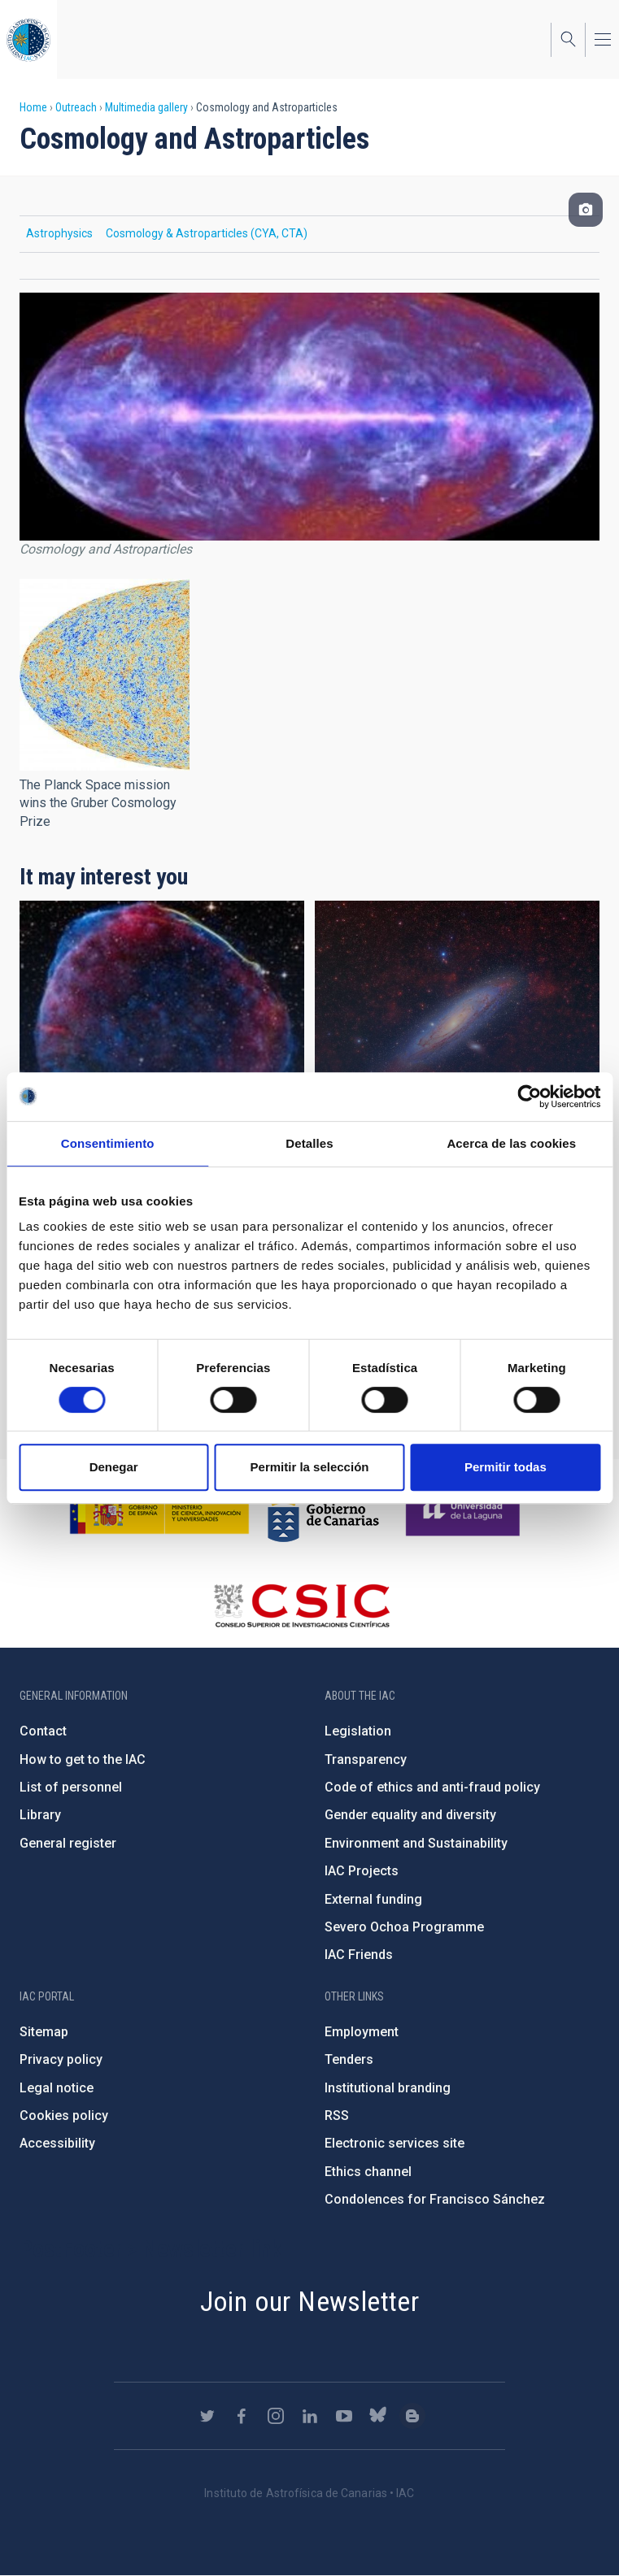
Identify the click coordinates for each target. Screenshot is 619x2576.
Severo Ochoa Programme (404, 1927)
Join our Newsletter (310, 2301)
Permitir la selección (310, 1467)
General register (68, 1843)
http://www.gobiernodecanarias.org (323, 1511)
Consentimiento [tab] (108, 1143)
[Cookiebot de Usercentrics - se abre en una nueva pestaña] (529, 1096)
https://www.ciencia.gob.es (159, 1511)
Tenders (349, 2059)
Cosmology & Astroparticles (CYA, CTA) (206, 233)
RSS (337, 2115)
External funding (373, 1899)
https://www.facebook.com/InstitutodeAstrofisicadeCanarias (241, 2416)
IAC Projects (362, 1871)
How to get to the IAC (83, 1759)
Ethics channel (368, 2171)
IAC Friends (359, 1954)
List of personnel (71, 1787)
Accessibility (57, 2143)
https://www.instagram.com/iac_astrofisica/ (276, 2416)
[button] (105, 675)
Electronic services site (394, 2143)
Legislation (358, 1731)
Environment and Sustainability (416, 1843)
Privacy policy (61, 2059)
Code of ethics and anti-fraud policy (432, 1787)
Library (40, 1814)
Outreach (76, 107)
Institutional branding (388, 2088)
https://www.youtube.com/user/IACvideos (344, 2416)
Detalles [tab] (309, 1143)
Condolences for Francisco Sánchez (435, 2199)
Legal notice (57, 2088)
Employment (362, 2032)
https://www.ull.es (465, 1511)
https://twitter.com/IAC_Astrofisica (207, 2416)
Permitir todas (505, 1467)
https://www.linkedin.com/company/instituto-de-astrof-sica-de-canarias (310, 2416)
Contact (43, 1731)
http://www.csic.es (301, 1605)
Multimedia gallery (146, 107)
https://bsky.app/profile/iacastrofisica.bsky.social (378, 2416)
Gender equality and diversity (410, 1814)
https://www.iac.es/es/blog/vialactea (412, 2416)
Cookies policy (64, 2115)
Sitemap (44, 2032)
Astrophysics (59, 233)
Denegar (113, 1467)
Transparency (366, 1759)
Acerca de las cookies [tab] (511, 1143)
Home (33, 107)
